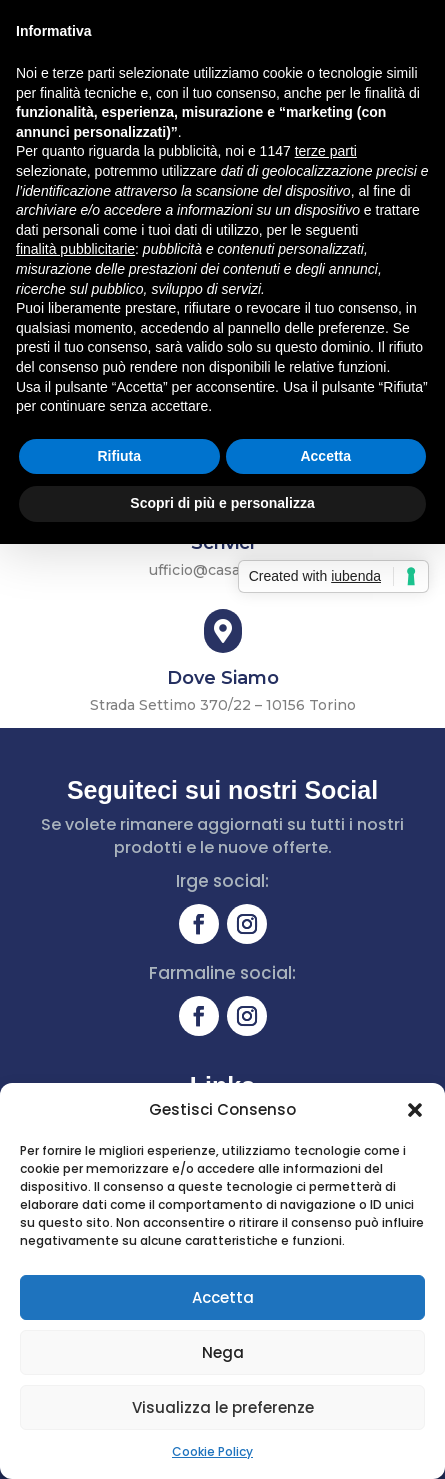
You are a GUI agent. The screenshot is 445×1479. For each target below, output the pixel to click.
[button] (415, 1110)
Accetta (223, 1297)
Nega (223, 1352)
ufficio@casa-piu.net (223, 570)
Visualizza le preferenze (223, 1407)
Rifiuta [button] (119, 456)
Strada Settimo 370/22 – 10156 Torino (223, 705)
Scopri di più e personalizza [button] (222, 503)
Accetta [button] (325, 456)
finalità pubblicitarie (75, 249)
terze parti (326, 151)
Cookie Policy (212, 1451)
